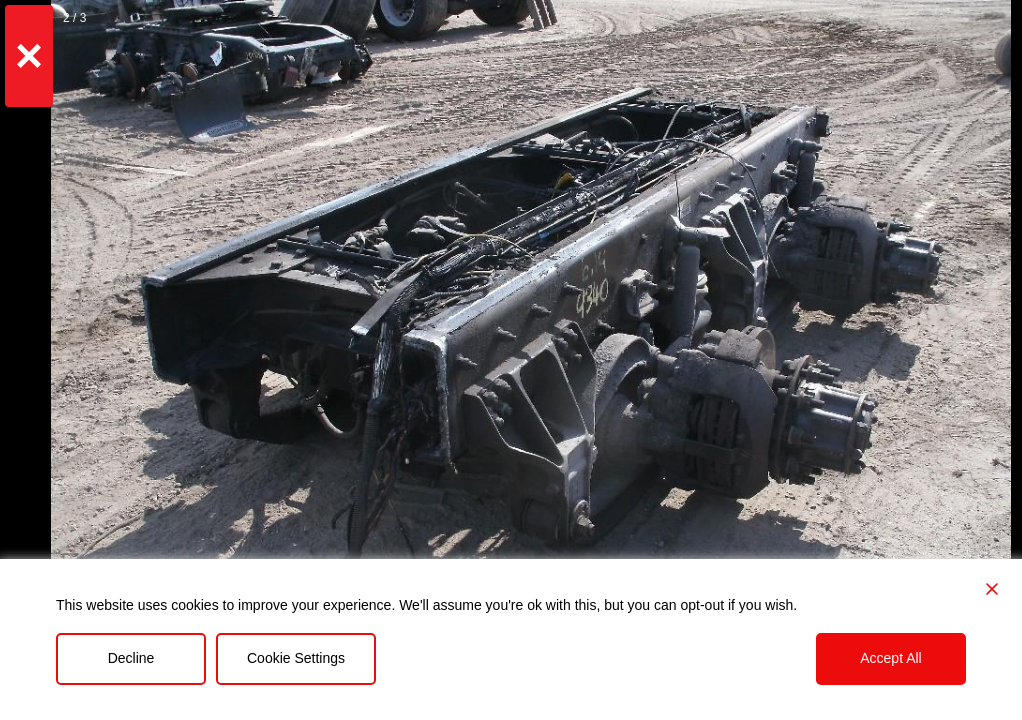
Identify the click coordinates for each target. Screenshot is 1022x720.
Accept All (890, 658)
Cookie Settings (296, 658)
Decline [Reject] (131, 658)
